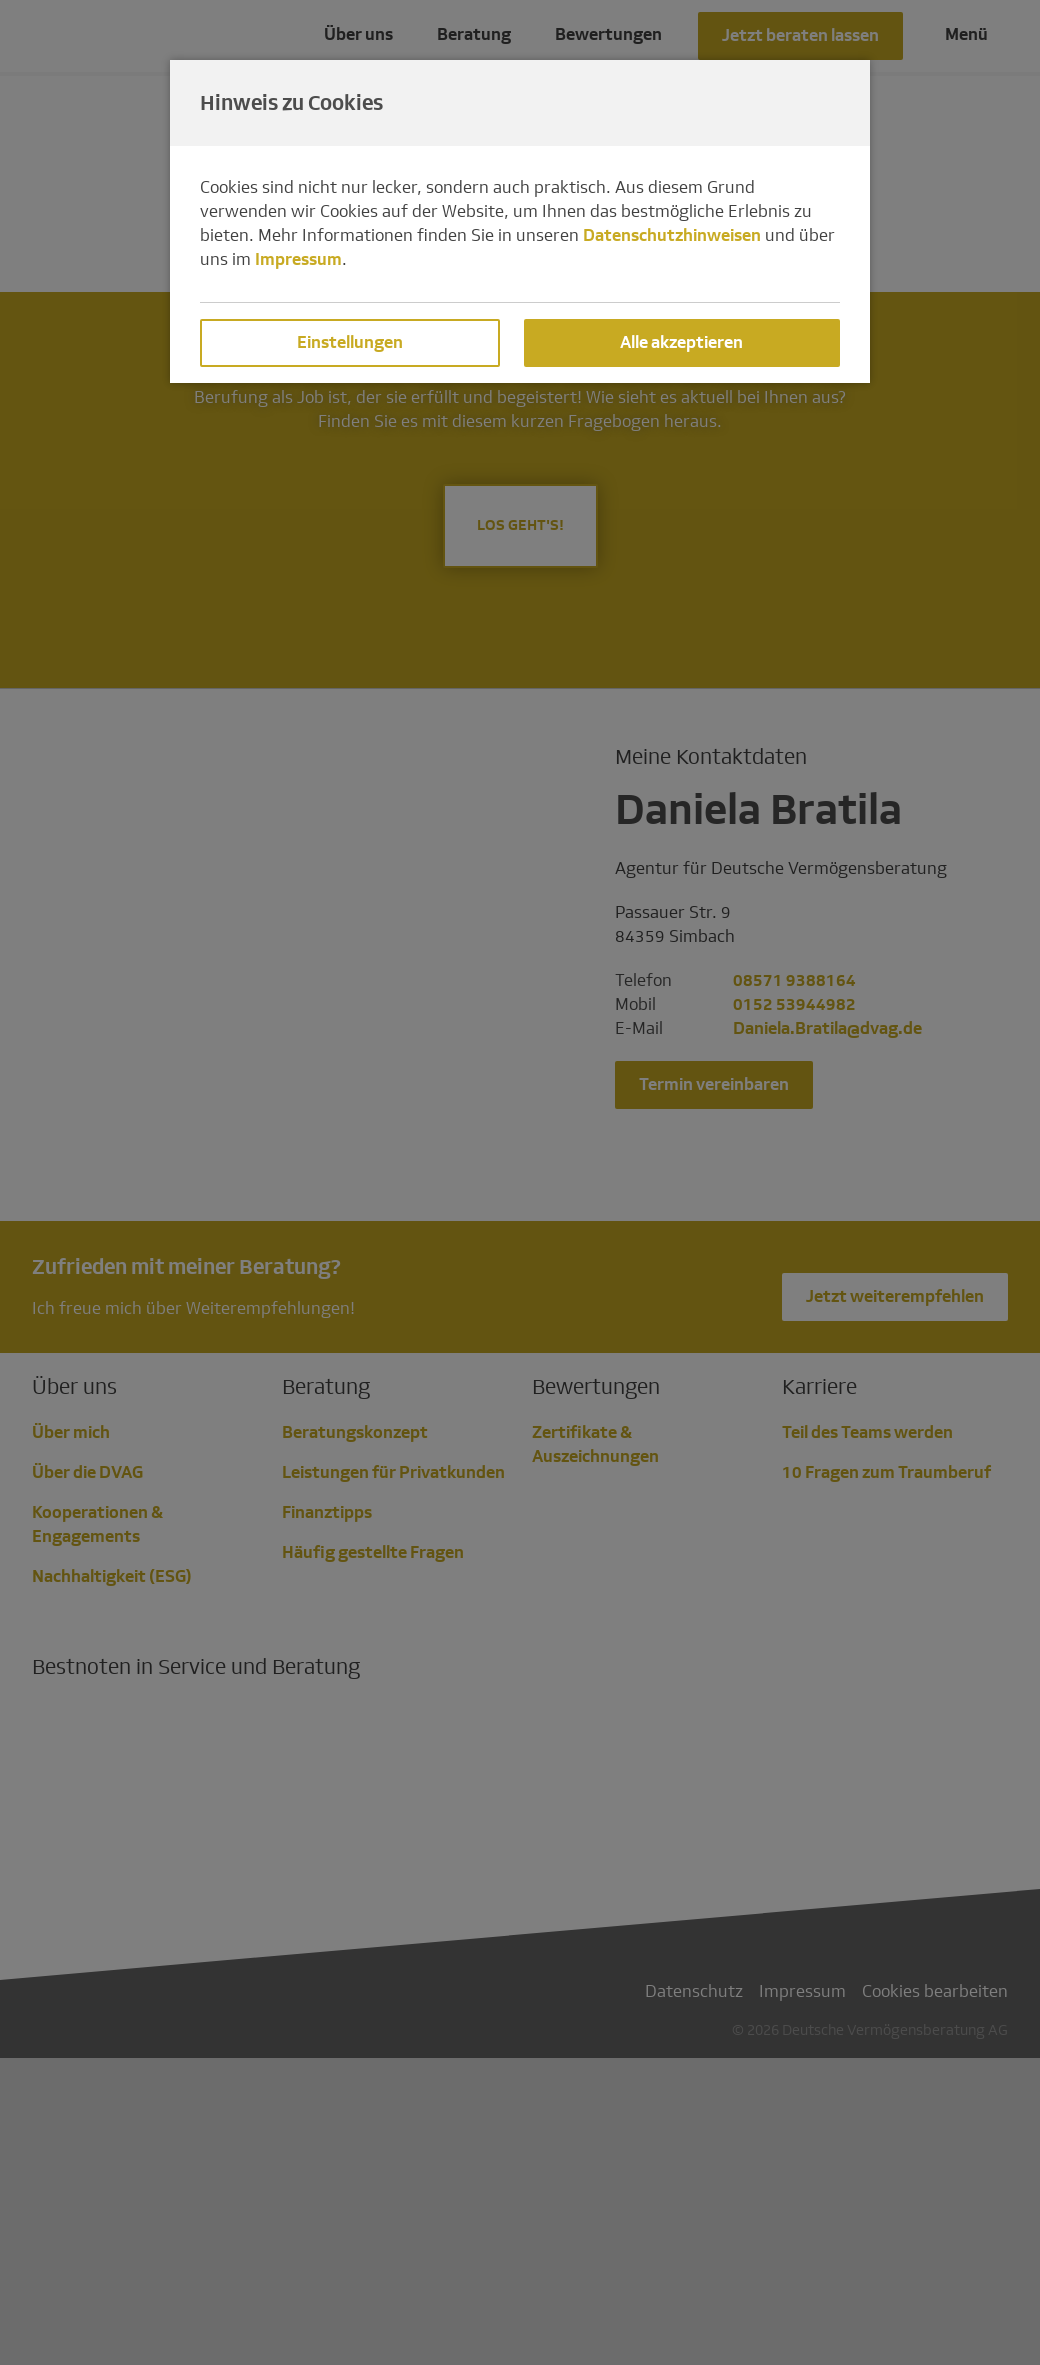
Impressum (298, 259)
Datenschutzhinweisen (672, 235)
